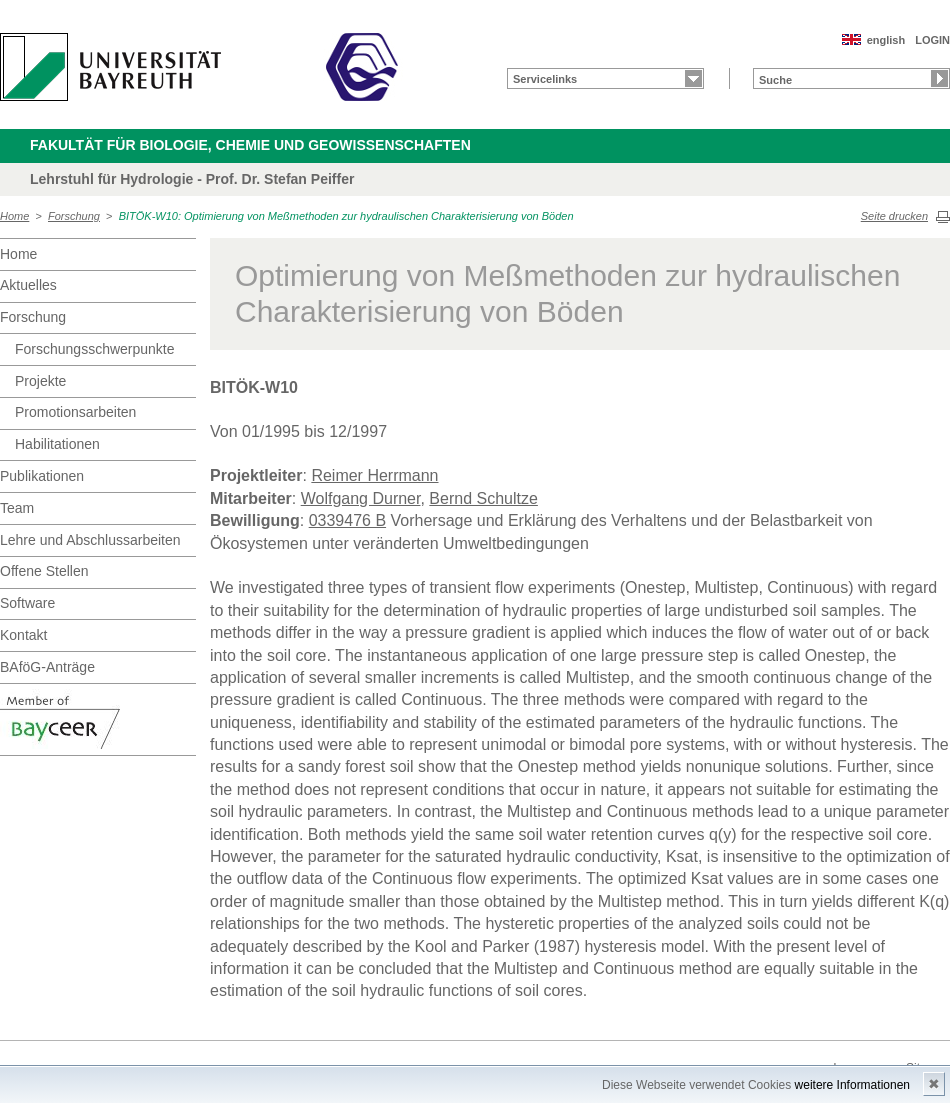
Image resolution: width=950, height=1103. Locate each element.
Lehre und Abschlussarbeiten (90, 540)
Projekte (40, 381)
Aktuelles (28, 285)
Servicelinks (545, 79)
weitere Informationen (852, 1085)
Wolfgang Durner (361, 498)
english (886, 40)
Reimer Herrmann (374, 475)
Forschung (74, 216)
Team (17, 508)
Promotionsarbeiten (75, 412)
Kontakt (23, 635)
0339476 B (347, 520)
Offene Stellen (44, 571)
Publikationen (42, 476)
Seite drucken (894, 216)
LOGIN (932, 40)
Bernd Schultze (483, 498)
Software (27, 603)
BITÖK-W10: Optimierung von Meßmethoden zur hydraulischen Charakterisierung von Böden (346, 216)
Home (14, 216)
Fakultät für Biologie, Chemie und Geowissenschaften (250, 145)
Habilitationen (57, 444)
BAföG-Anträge (47, 667)
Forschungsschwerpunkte (95, 349)
